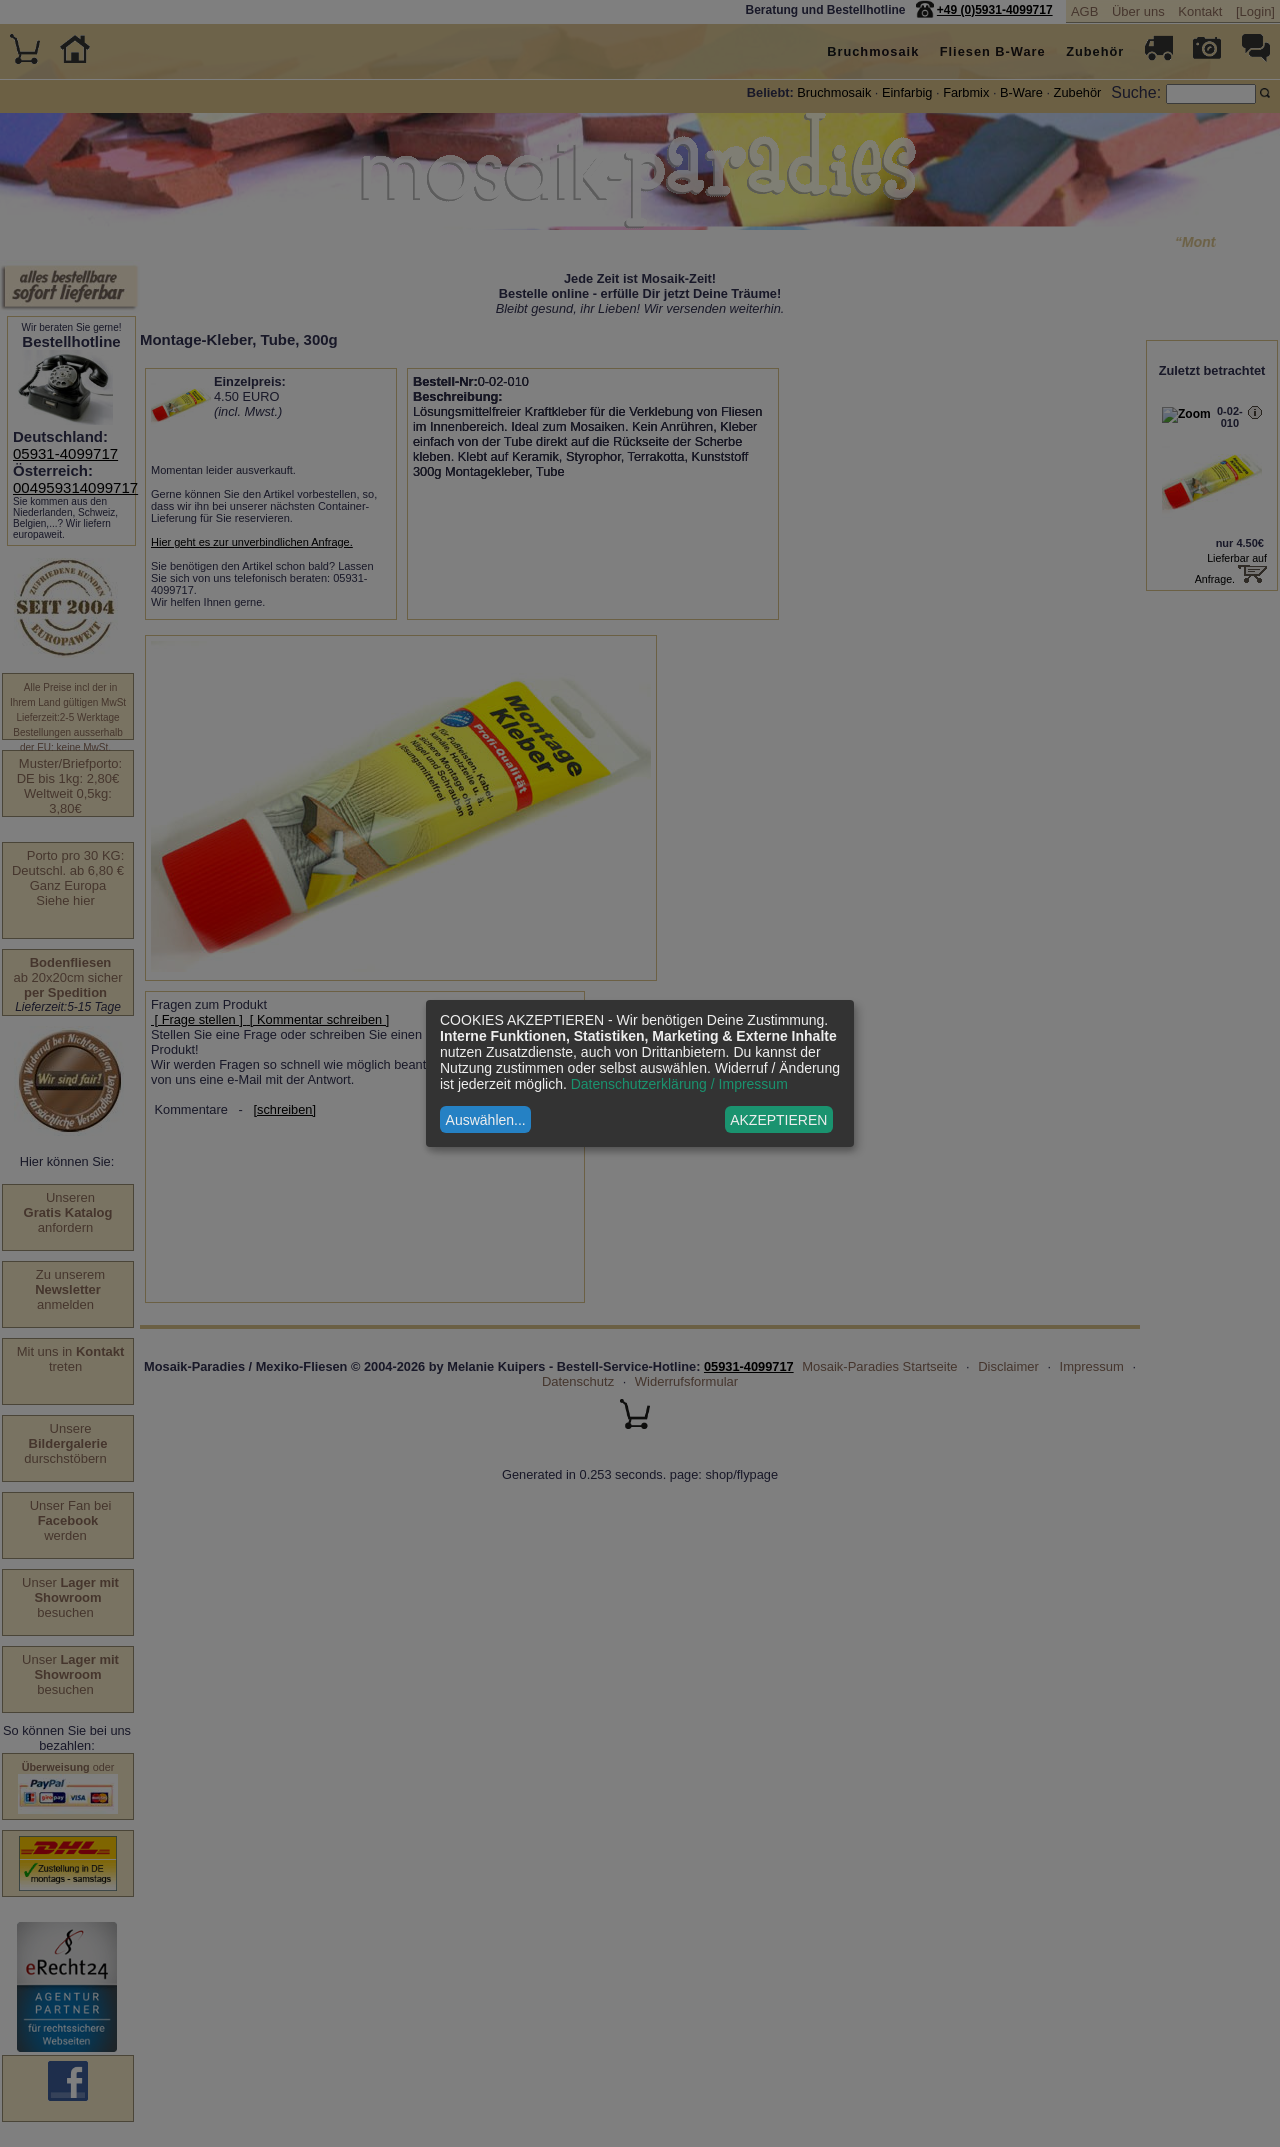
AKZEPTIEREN (778, 1120)
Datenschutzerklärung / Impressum (679, 1084)
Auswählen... (486, 1120)
